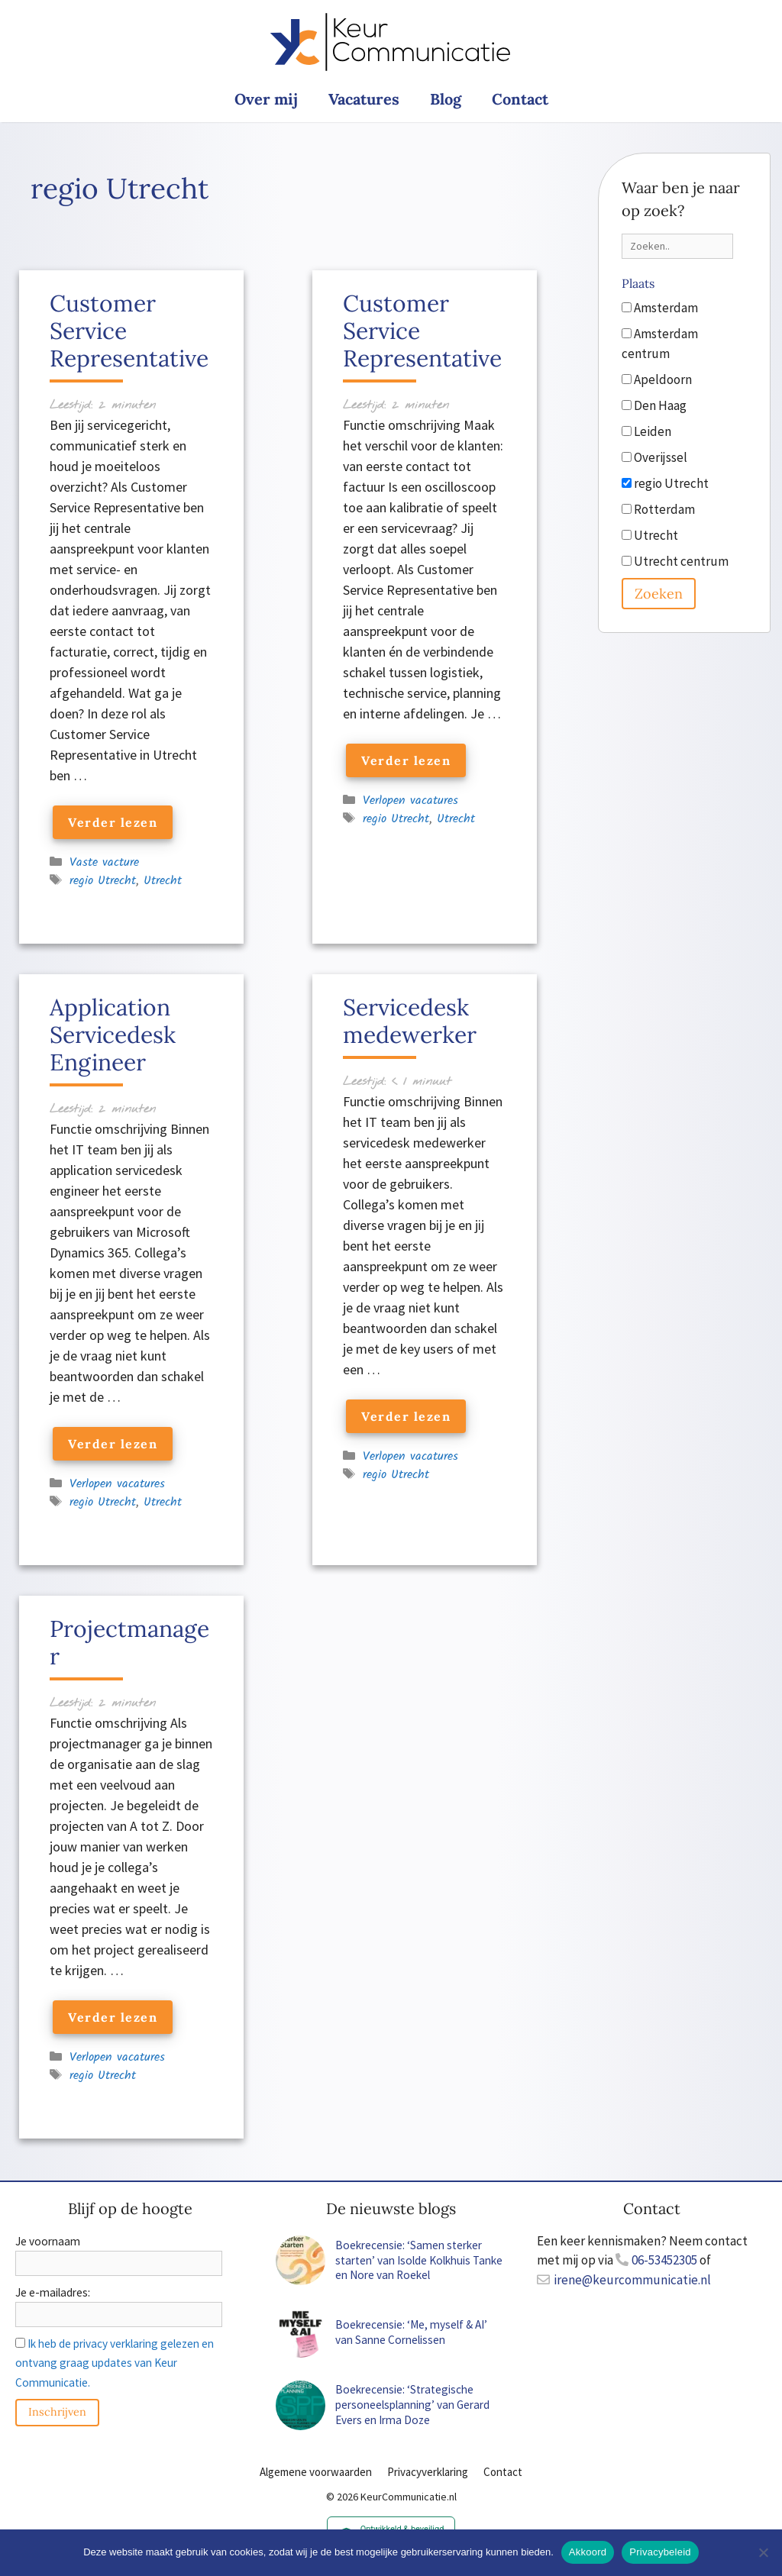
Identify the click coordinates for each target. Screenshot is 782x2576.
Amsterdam (660, 307)
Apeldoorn (657, 379)
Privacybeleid (660, 2552)
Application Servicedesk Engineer (113, 1035)
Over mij (266, 98)
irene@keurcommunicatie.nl (632, 2279)
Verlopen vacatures (410, 800)
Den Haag (654, 405)
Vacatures (363, 98)
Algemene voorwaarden (316, 2472)
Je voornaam (47, 2241)
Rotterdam (658, 509)
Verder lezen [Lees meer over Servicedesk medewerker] (406, 1416)
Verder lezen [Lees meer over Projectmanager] (112, 2017)
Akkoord (587, 2552)
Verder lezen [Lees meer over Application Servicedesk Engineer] (112, 1443)
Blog (445, 98)
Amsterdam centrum (660, 343)
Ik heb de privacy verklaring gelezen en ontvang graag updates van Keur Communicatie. (114, 2363)
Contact (520, 98)
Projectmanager (129, 1642)
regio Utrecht (102, 880)
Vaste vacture (104, 862)
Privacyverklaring (427, 2472)
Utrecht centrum (675, 561)
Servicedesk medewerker (410, 1021)
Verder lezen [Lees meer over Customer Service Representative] (112, 822)
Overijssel (654, 457)
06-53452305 (664, 2260)
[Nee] (763, 2552)
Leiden (646, 431)
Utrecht (163, 880)
